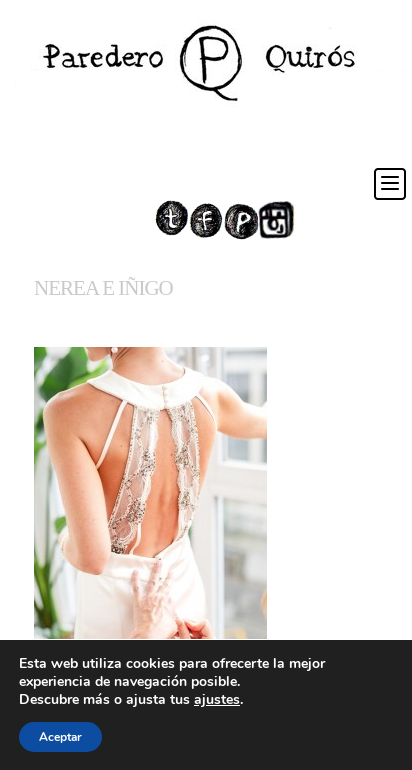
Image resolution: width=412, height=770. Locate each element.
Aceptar (60, 737)
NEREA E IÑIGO (103, 288)
